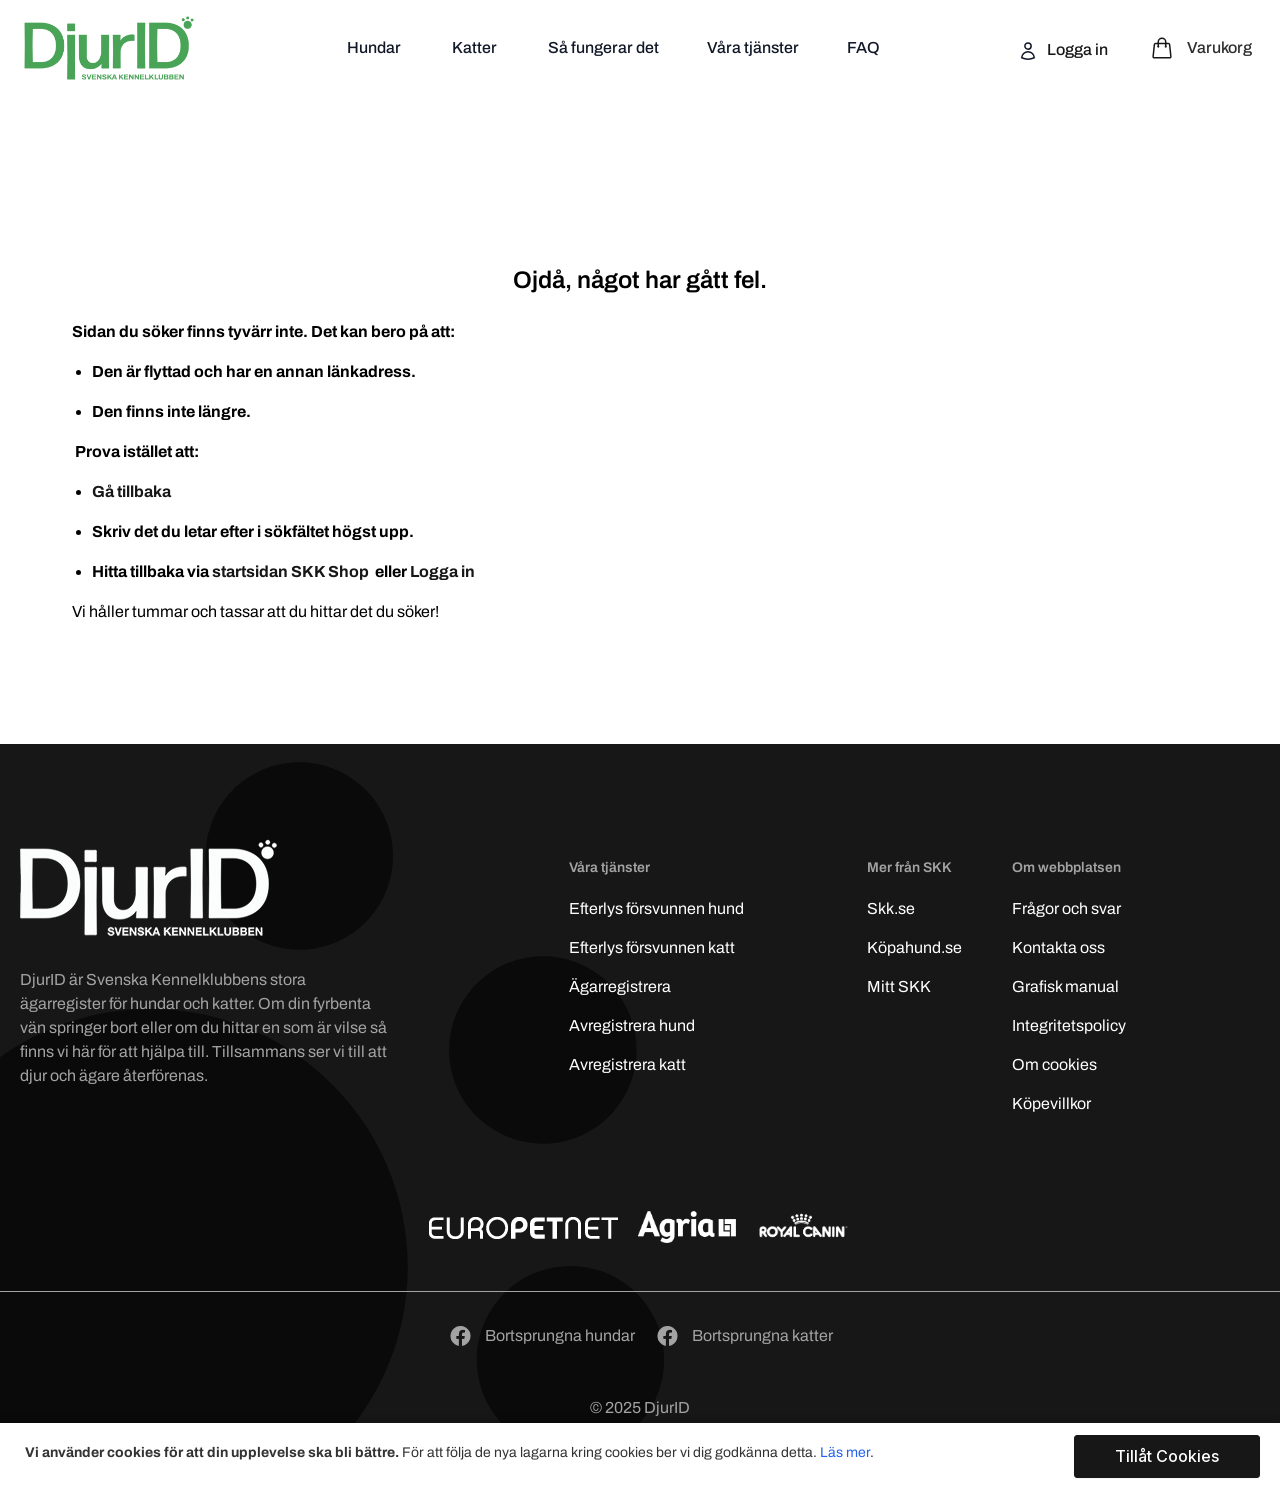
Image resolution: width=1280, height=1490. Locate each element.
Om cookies (1054, 1064)
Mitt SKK (899, 986)
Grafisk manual (1065, 986)
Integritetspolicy (1069, 1025)
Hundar (375, 47)
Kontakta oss (1058, 947)
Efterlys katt (652, 947)
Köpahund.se (914, 947)
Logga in (1076, 49)
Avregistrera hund (632, 1025)
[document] (642, 1456)
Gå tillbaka (131, 491)
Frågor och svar (1066, 908)
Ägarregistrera (620, 986)
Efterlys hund (656, 908)
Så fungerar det (603, 47)
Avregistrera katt (627, 1064)
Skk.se (891, 908)
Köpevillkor (1051, 1103)
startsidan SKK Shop (292, 571)
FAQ (863, 47)
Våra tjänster (753, 47)
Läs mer (845, 1452)
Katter (476, 47)
